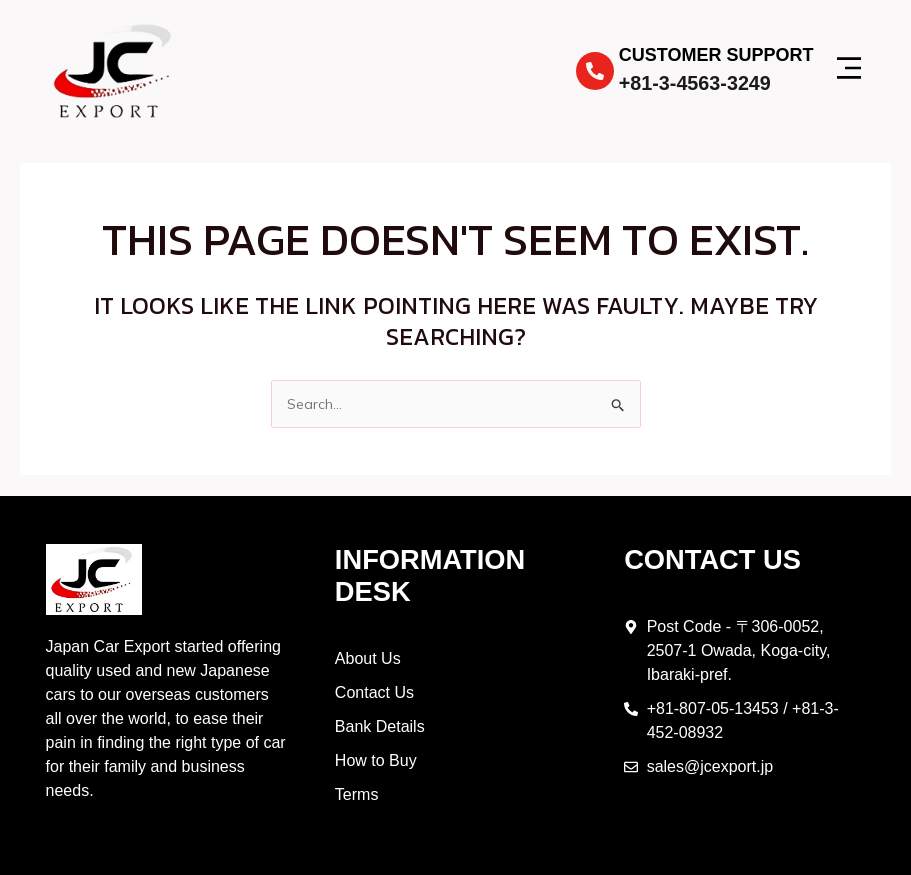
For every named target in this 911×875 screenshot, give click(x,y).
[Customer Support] (595, 71)
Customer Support (716, 55)
